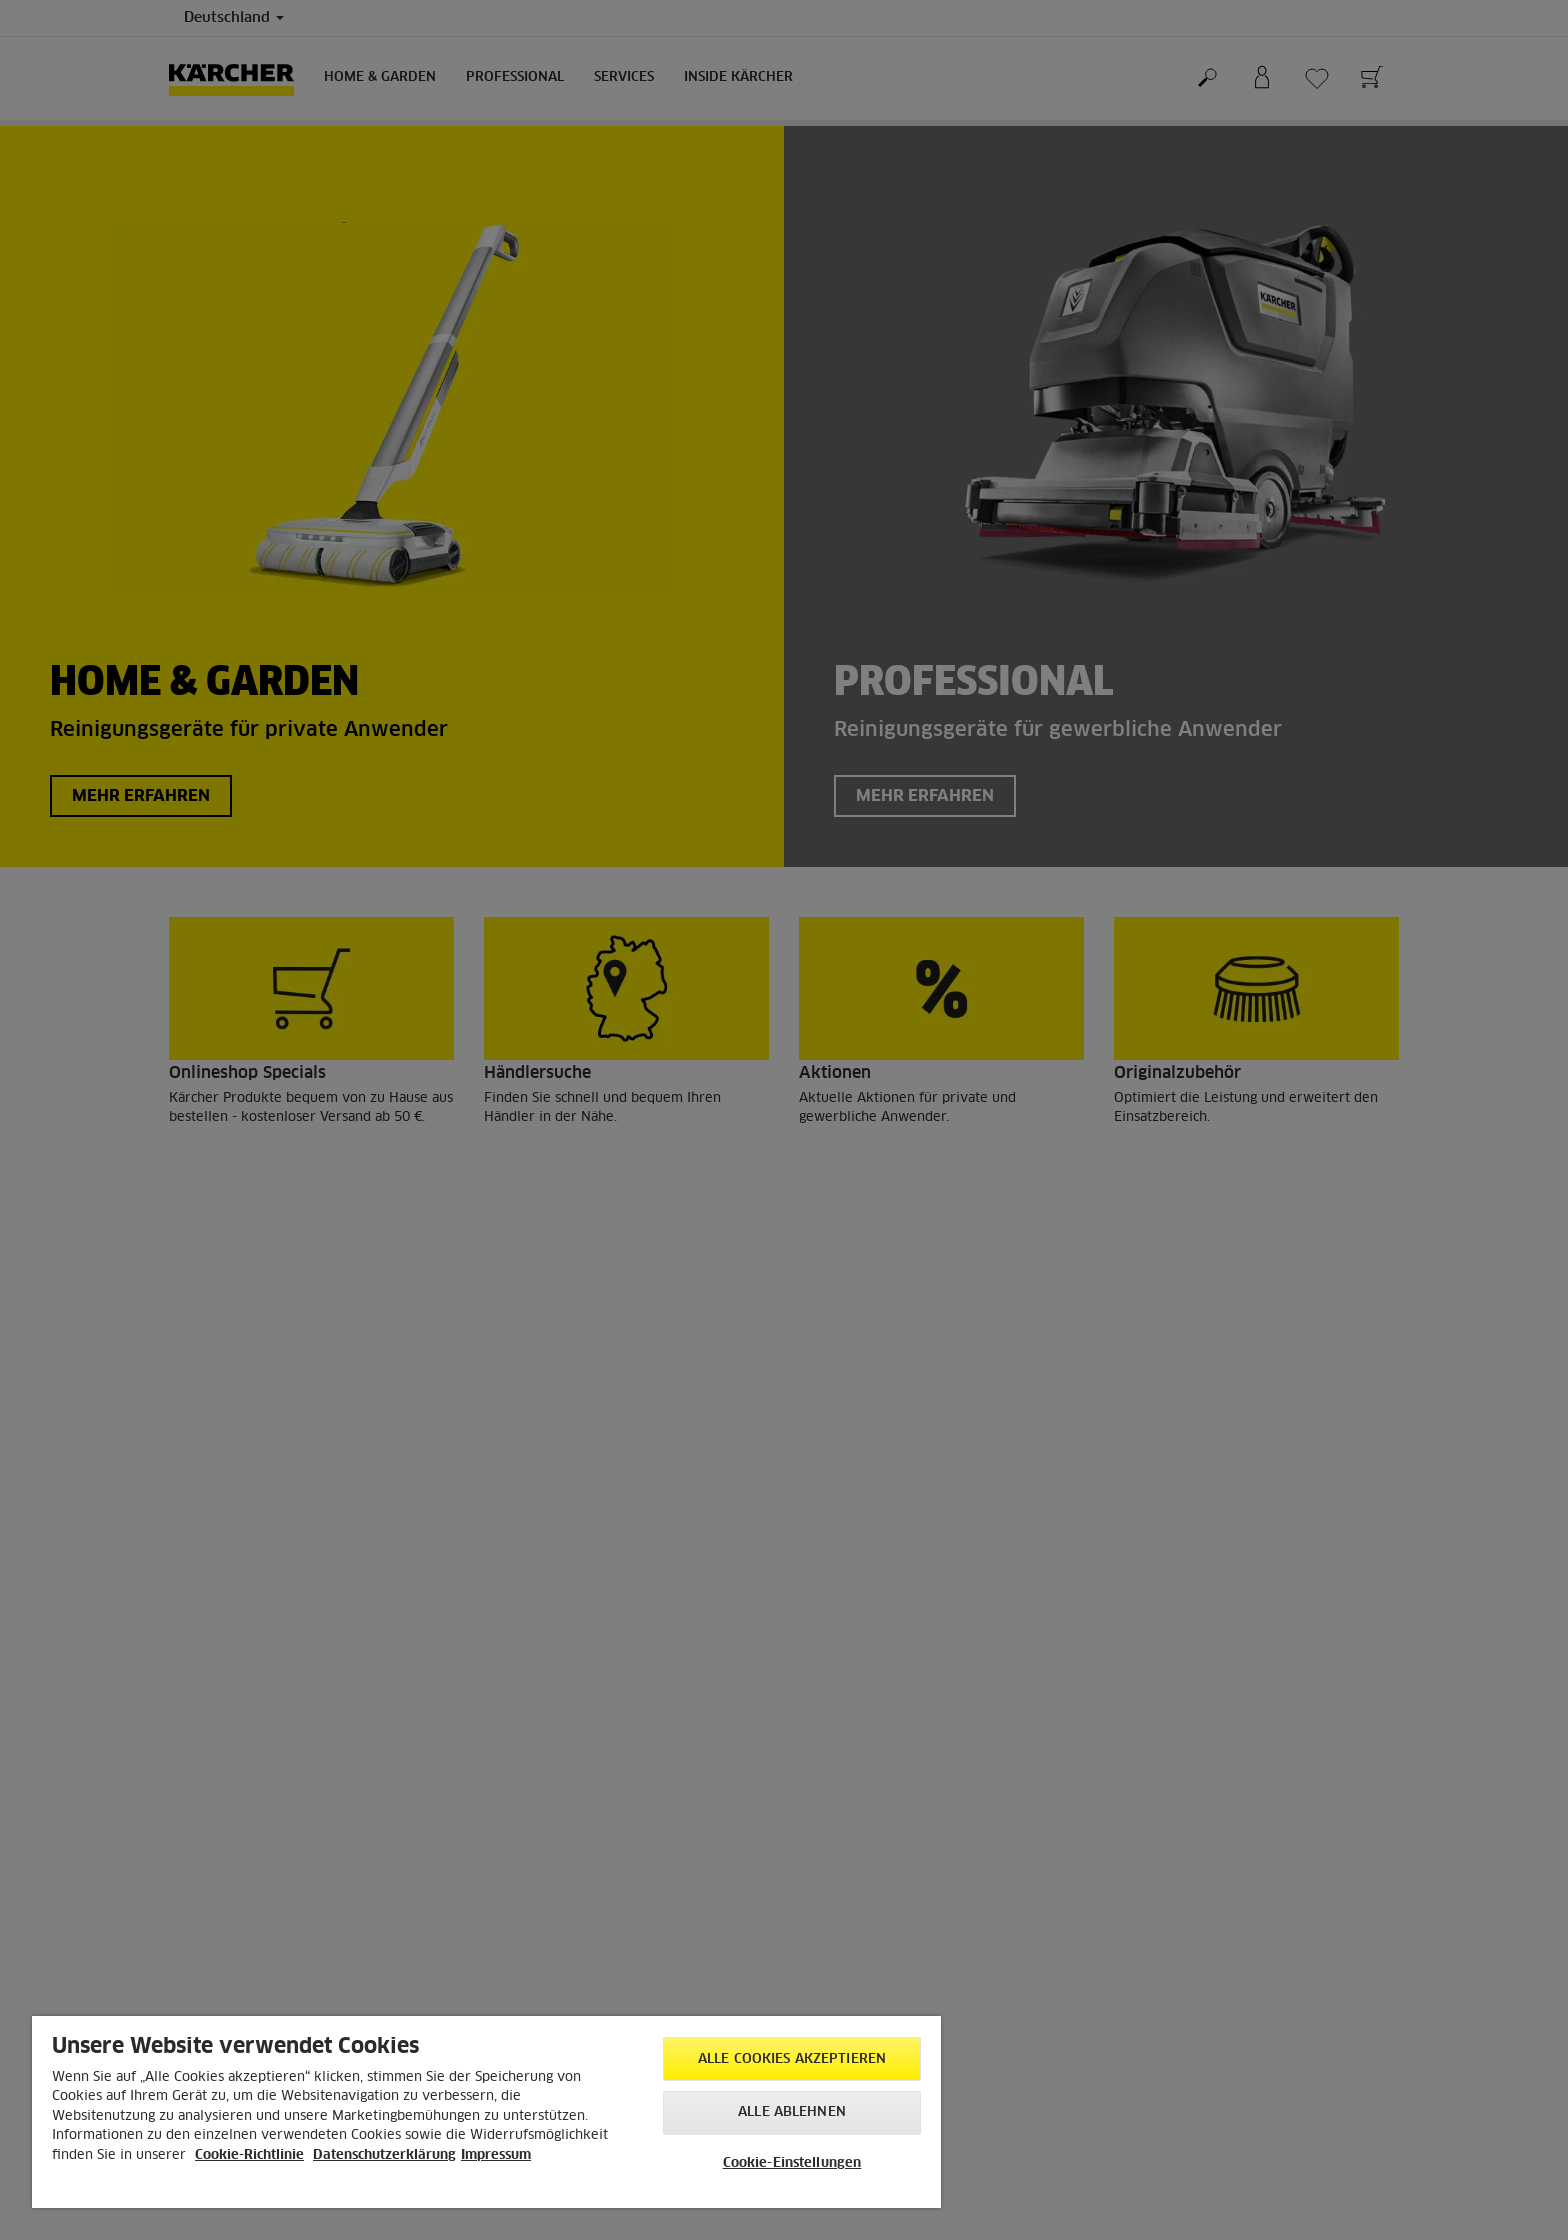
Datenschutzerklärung (384, 2155)
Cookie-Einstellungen (792, 2163)
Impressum (496, 2155)
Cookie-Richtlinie (249, 2155)
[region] (486, 2112)
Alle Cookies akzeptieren (792, 2059)
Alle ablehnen (792, 2112)
